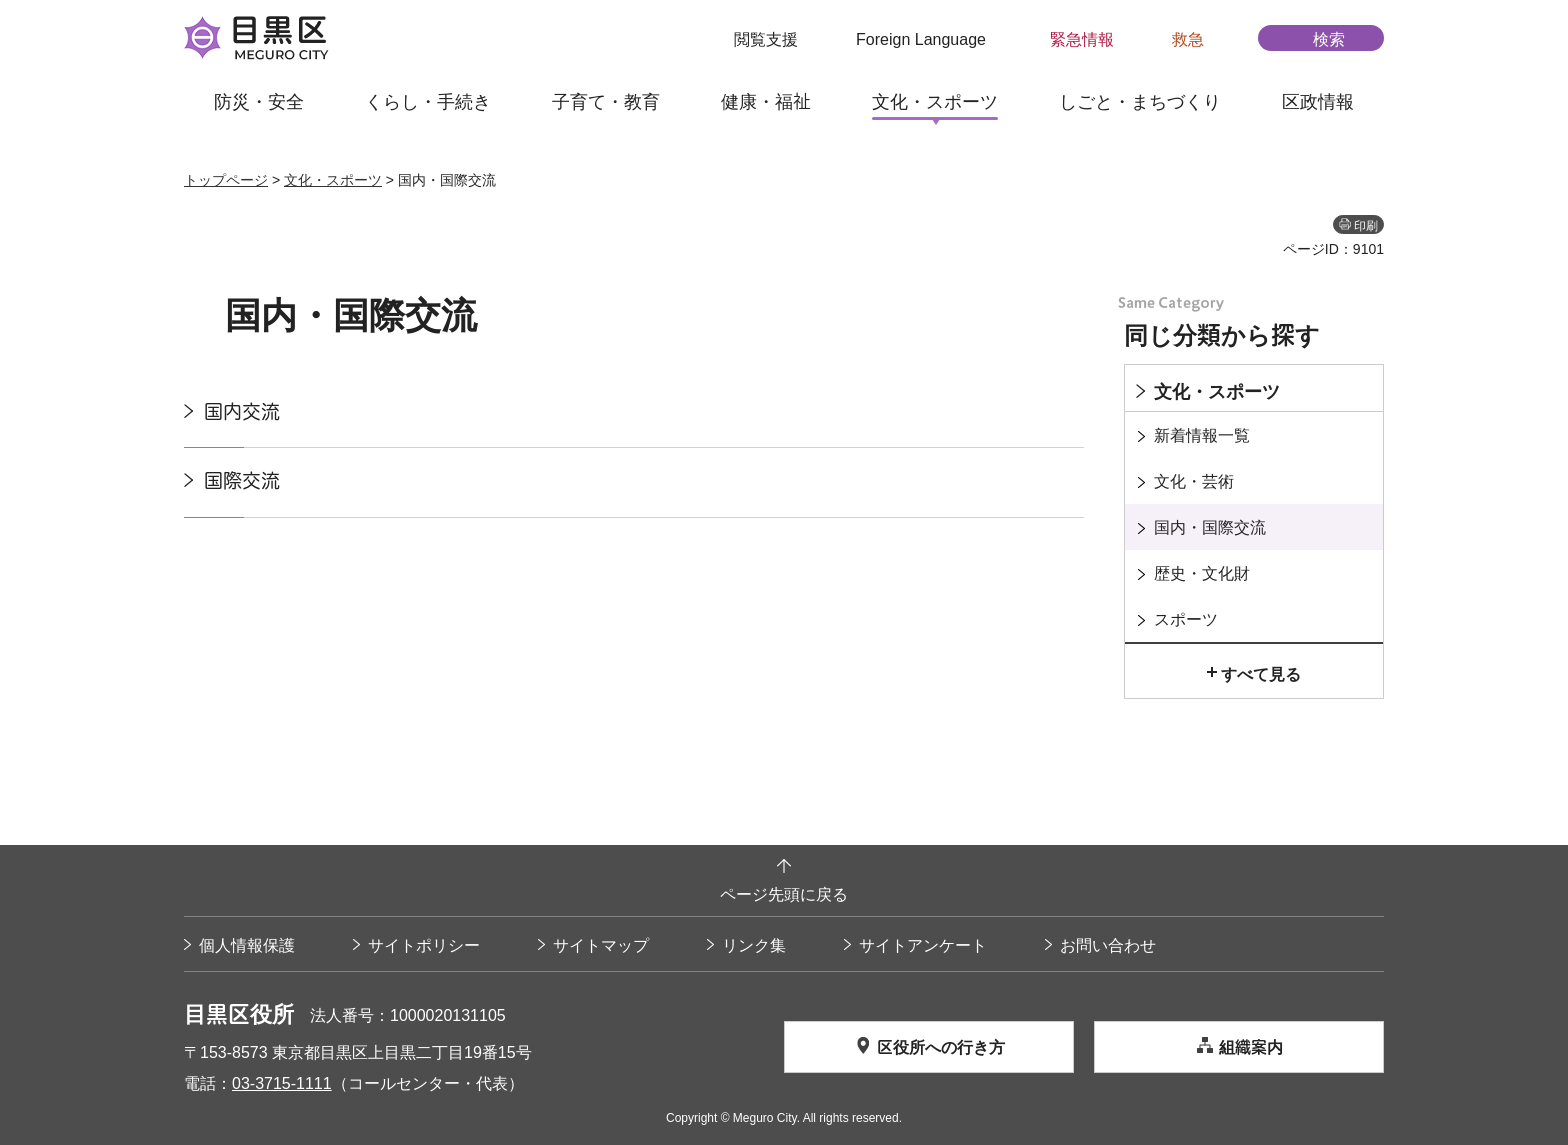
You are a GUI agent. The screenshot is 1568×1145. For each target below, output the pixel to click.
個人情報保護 (247, 945)
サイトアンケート (923, 945)
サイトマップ (601, 945)
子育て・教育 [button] (606, 101)
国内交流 (242, 411)
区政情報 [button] (1318, 101)
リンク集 (754, 945)
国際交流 (242, 480)
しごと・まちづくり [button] (1140, 101)
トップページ (226, 180)
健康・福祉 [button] (766, 101)
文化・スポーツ (333, 180)
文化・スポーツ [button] (935, 101)
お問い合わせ (1108, 945)
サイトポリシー (424, 945)
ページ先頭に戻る (784, 894)
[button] (753, 39)
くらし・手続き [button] (428, 101)
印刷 (1366, 225)
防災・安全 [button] (259, 101)
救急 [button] (1188, 39)
